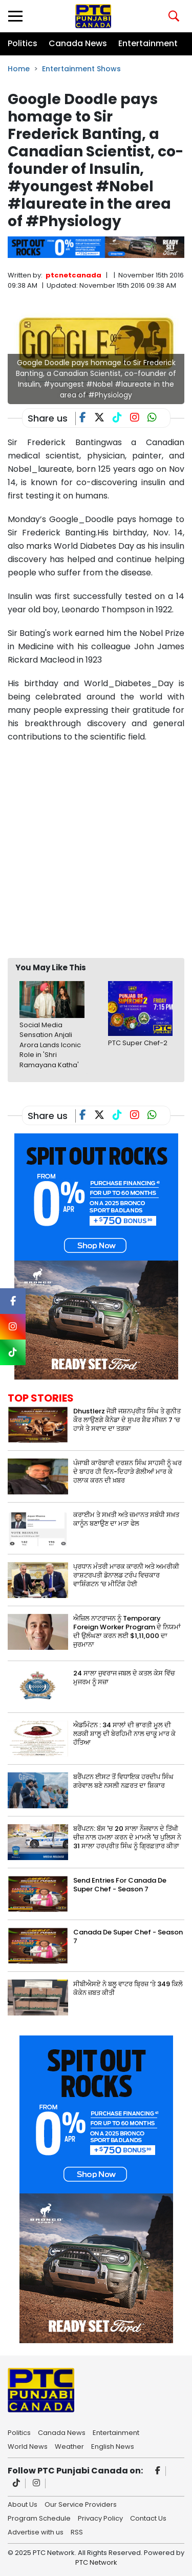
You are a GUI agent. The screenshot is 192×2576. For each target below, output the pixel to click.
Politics (22, 43)
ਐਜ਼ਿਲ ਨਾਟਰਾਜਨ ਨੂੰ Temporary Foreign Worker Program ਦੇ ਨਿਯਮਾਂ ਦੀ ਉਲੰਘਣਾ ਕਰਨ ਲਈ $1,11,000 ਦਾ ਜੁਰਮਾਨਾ (127, 1631)
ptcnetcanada (73, 275)
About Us (22, 2504)
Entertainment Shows (81, 69)
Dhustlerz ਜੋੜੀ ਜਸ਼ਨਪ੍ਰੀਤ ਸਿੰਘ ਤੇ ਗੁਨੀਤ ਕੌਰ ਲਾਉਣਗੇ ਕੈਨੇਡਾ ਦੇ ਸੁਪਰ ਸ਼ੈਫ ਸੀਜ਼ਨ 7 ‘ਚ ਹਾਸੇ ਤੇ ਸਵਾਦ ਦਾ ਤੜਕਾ (127, 1419)
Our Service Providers (81, 2504)
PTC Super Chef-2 (137, 1043)
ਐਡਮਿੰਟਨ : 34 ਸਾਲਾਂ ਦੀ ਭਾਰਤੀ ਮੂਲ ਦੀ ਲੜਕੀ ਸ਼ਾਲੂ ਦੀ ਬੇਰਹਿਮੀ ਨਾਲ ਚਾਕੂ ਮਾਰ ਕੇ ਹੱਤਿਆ (124, 1733)
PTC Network (96, 2562)
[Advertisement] (96, 850)
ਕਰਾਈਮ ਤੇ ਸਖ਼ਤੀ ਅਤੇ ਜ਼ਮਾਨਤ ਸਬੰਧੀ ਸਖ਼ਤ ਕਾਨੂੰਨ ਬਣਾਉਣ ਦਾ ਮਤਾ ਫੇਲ (126, 1519)
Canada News (78, 43)
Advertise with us (35, 2531)
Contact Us (148, 2517)
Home (19, 69)
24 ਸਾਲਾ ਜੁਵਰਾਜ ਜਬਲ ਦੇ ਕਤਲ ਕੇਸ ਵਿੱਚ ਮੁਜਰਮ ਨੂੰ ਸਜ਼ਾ (124, 1677)
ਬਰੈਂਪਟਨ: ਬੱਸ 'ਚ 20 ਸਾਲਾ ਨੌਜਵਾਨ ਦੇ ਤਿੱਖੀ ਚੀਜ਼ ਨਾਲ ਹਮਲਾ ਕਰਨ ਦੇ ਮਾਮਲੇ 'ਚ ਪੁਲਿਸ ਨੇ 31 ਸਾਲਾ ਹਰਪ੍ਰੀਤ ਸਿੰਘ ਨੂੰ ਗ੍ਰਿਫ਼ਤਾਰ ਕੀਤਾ (127, 1837)
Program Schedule (39, 2517)
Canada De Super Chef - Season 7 (128, 1936)
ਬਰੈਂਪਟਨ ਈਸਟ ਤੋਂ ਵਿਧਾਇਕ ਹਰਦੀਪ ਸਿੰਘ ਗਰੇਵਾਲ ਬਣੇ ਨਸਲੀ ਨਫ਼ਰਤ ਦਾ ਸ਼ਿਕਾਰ (123, 1781)
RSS (77, 2531)
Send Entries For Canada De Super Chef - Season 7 (119, 1884)
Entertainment (148, 43)
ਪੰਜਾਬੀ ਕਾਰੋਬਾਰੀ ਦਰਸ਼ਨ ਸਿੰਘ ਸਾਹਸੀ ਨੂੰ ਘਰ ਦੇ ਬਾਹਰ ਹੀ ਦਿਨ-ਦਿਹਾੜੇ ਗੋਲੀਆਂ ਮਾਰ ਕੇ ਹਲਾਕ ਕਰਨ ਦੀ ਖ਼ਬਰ (127, 1471)
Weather (69, 2446)
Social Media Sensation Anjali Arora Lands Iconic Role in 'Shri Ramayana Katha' (50, 1045)
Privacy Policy (100, 2517)
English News (112, 2446)
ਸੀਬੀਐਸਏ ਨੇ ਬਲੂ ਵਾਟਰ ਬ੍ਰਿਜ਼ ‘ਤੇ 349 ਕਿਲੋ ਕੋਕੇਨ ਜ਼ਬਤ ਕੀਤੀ (128, 1988)
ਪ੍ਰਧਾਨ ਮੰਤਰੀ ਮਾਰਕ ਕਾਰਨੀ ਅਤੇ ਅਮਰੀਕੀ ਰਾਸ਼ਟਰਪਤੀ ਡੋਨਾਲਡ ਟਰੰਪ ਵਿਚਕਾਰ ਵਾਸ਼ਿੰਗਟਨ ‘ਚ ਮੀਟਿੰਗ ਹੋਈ (126, 1575)
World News (28, 2446)
